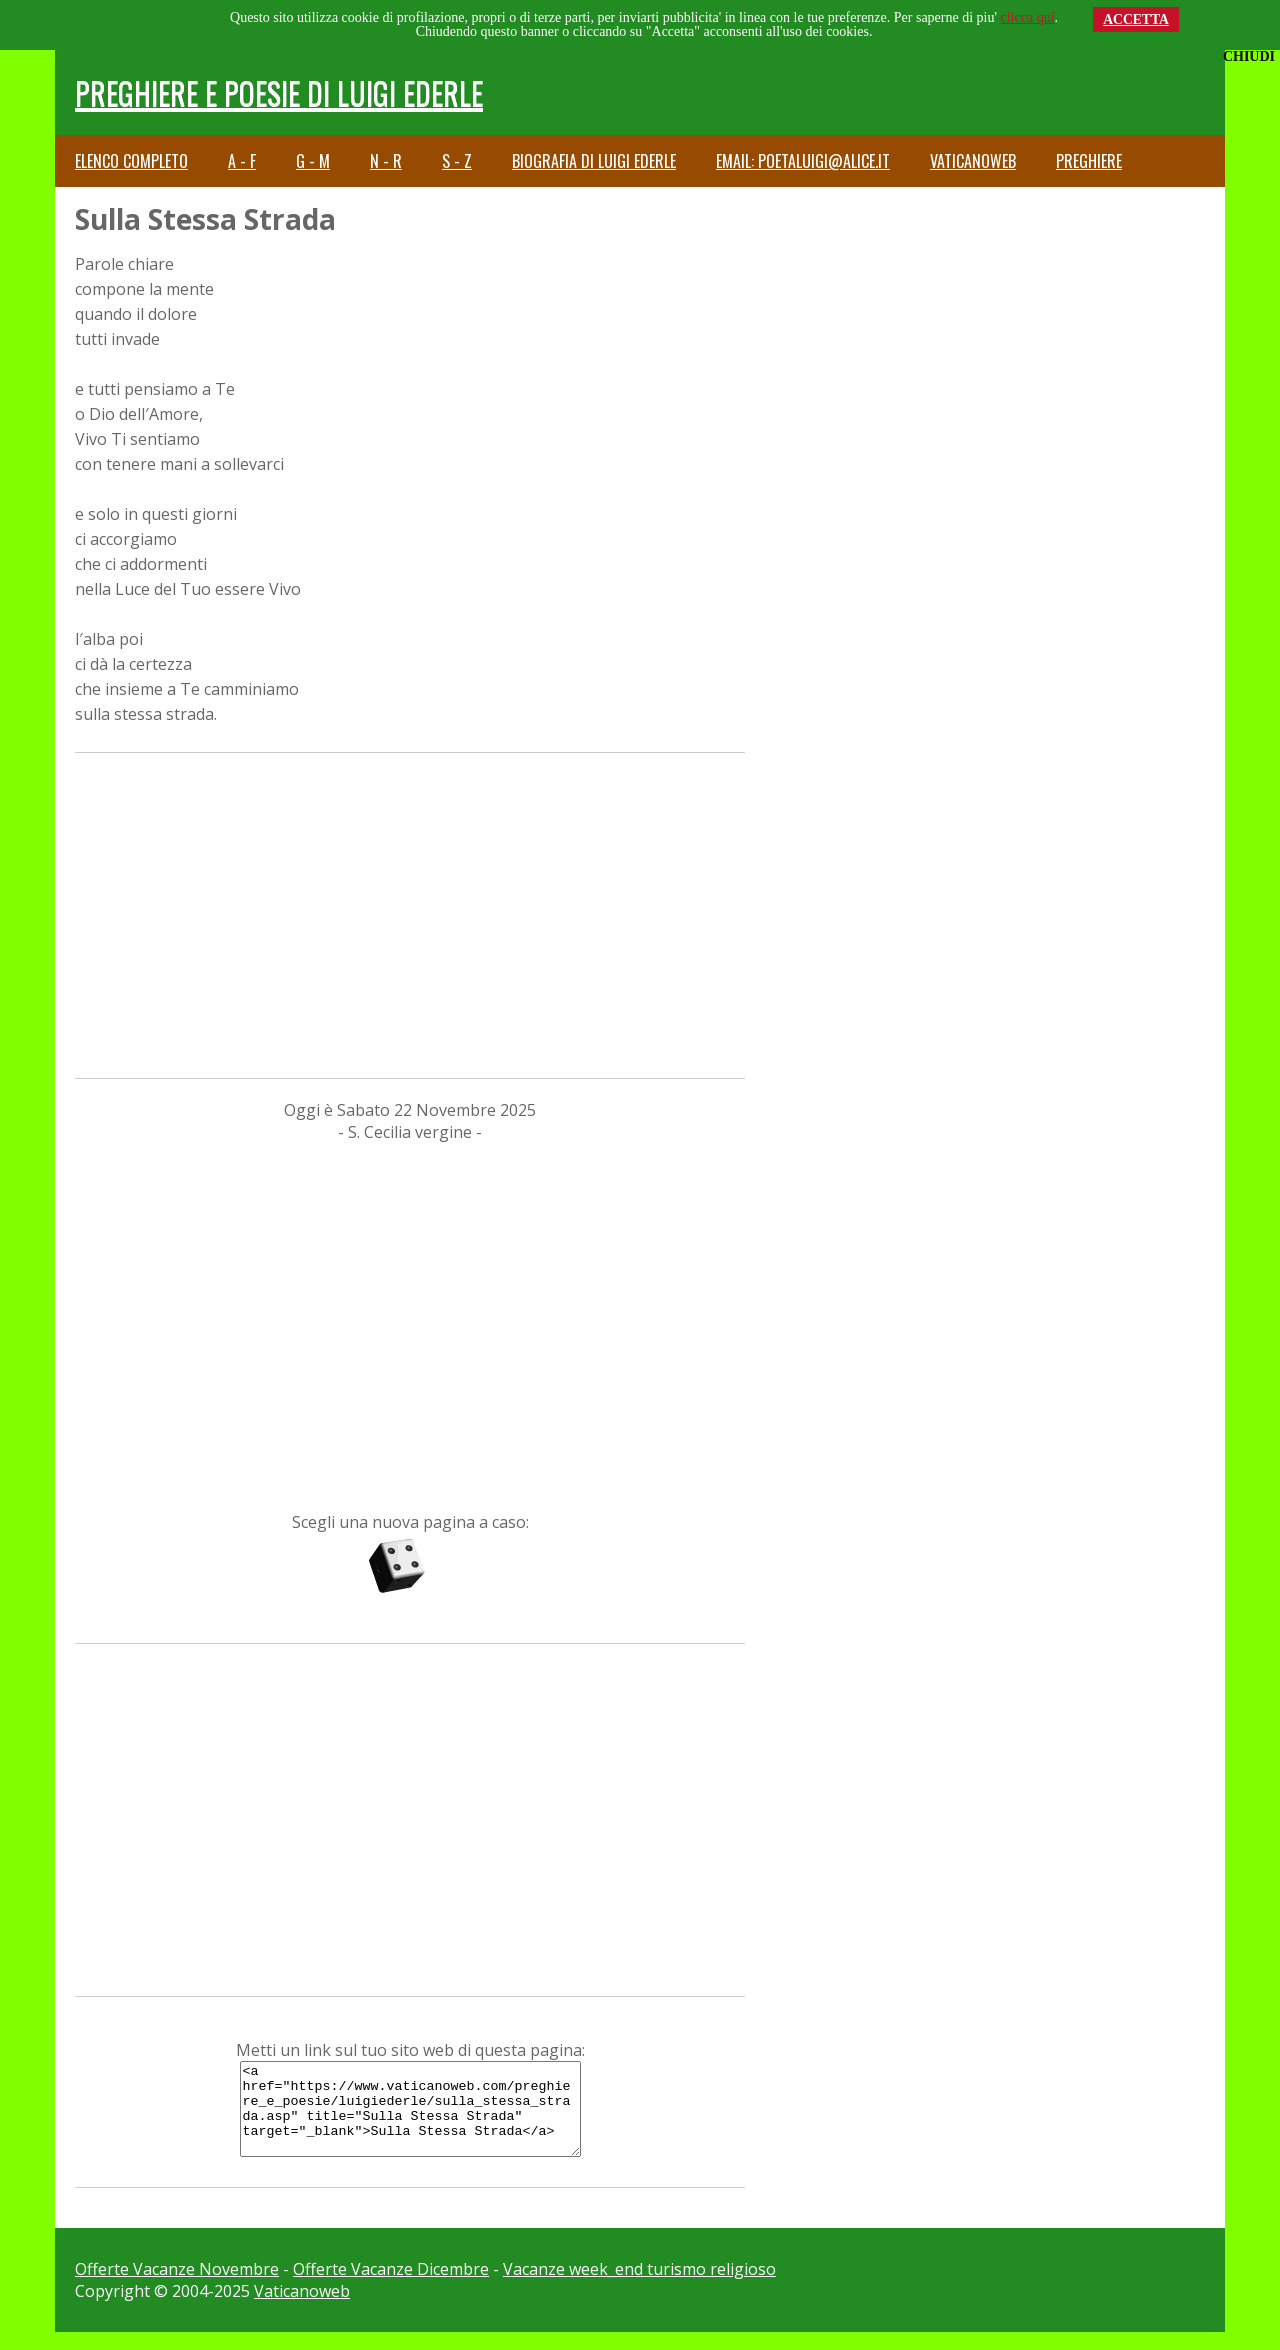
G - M (313, 161)
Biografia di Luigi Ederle (594, 161)
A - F (242, 161)
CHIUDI (1249, 56)
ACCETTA (1136, 19)
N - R (386, 161)
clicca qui (1028, 17)
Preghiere (1089, 161)
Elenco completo (131, 161)
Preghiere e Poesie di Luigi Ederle (279, 92)
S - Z (457, 161)
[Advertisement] (410, 913)
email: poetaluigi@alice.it (803, 161)
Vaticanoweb (973, 161)
